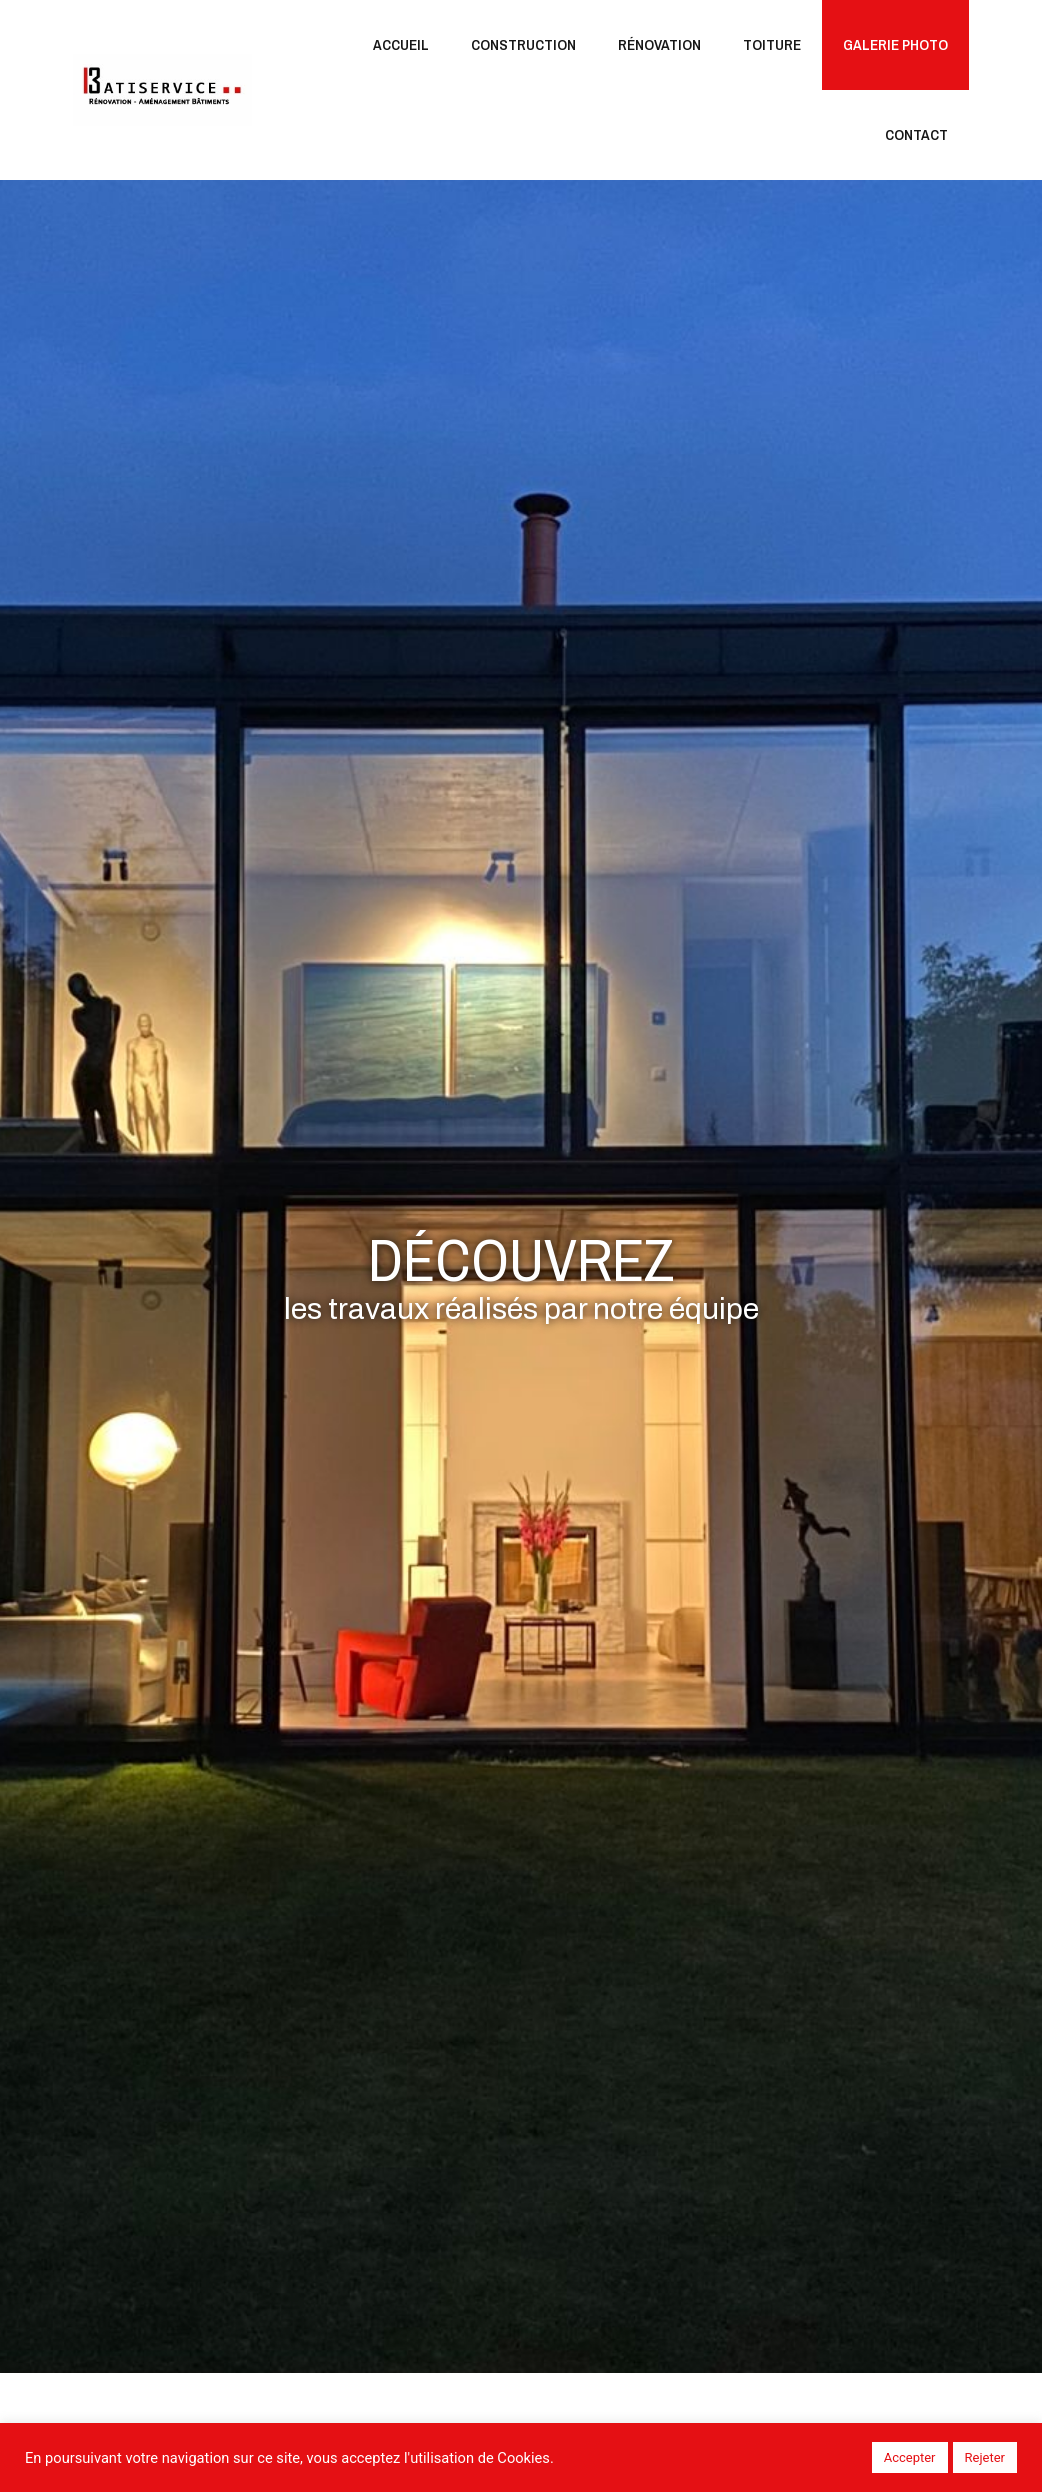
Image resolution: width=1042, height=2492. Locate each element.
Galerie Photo (895, 44)
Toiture (772, 44)
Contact (916, 134)
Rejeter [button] (985, 2457)
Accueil (401, 44)
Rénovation (659, 44)
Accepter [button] (910, 2457)
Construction (523, 44)
